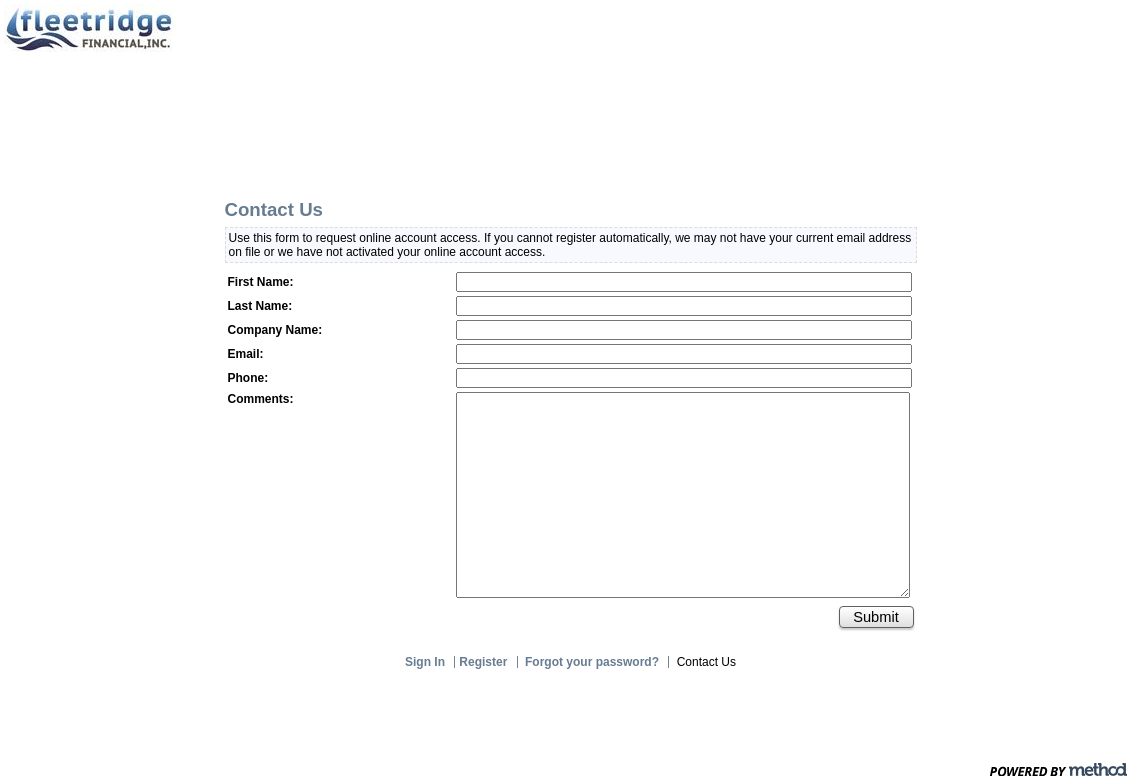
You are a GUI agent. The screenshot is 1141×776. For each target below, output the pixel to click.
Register (484, 662)
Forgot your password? (592, 662)
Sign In (425, 662)
